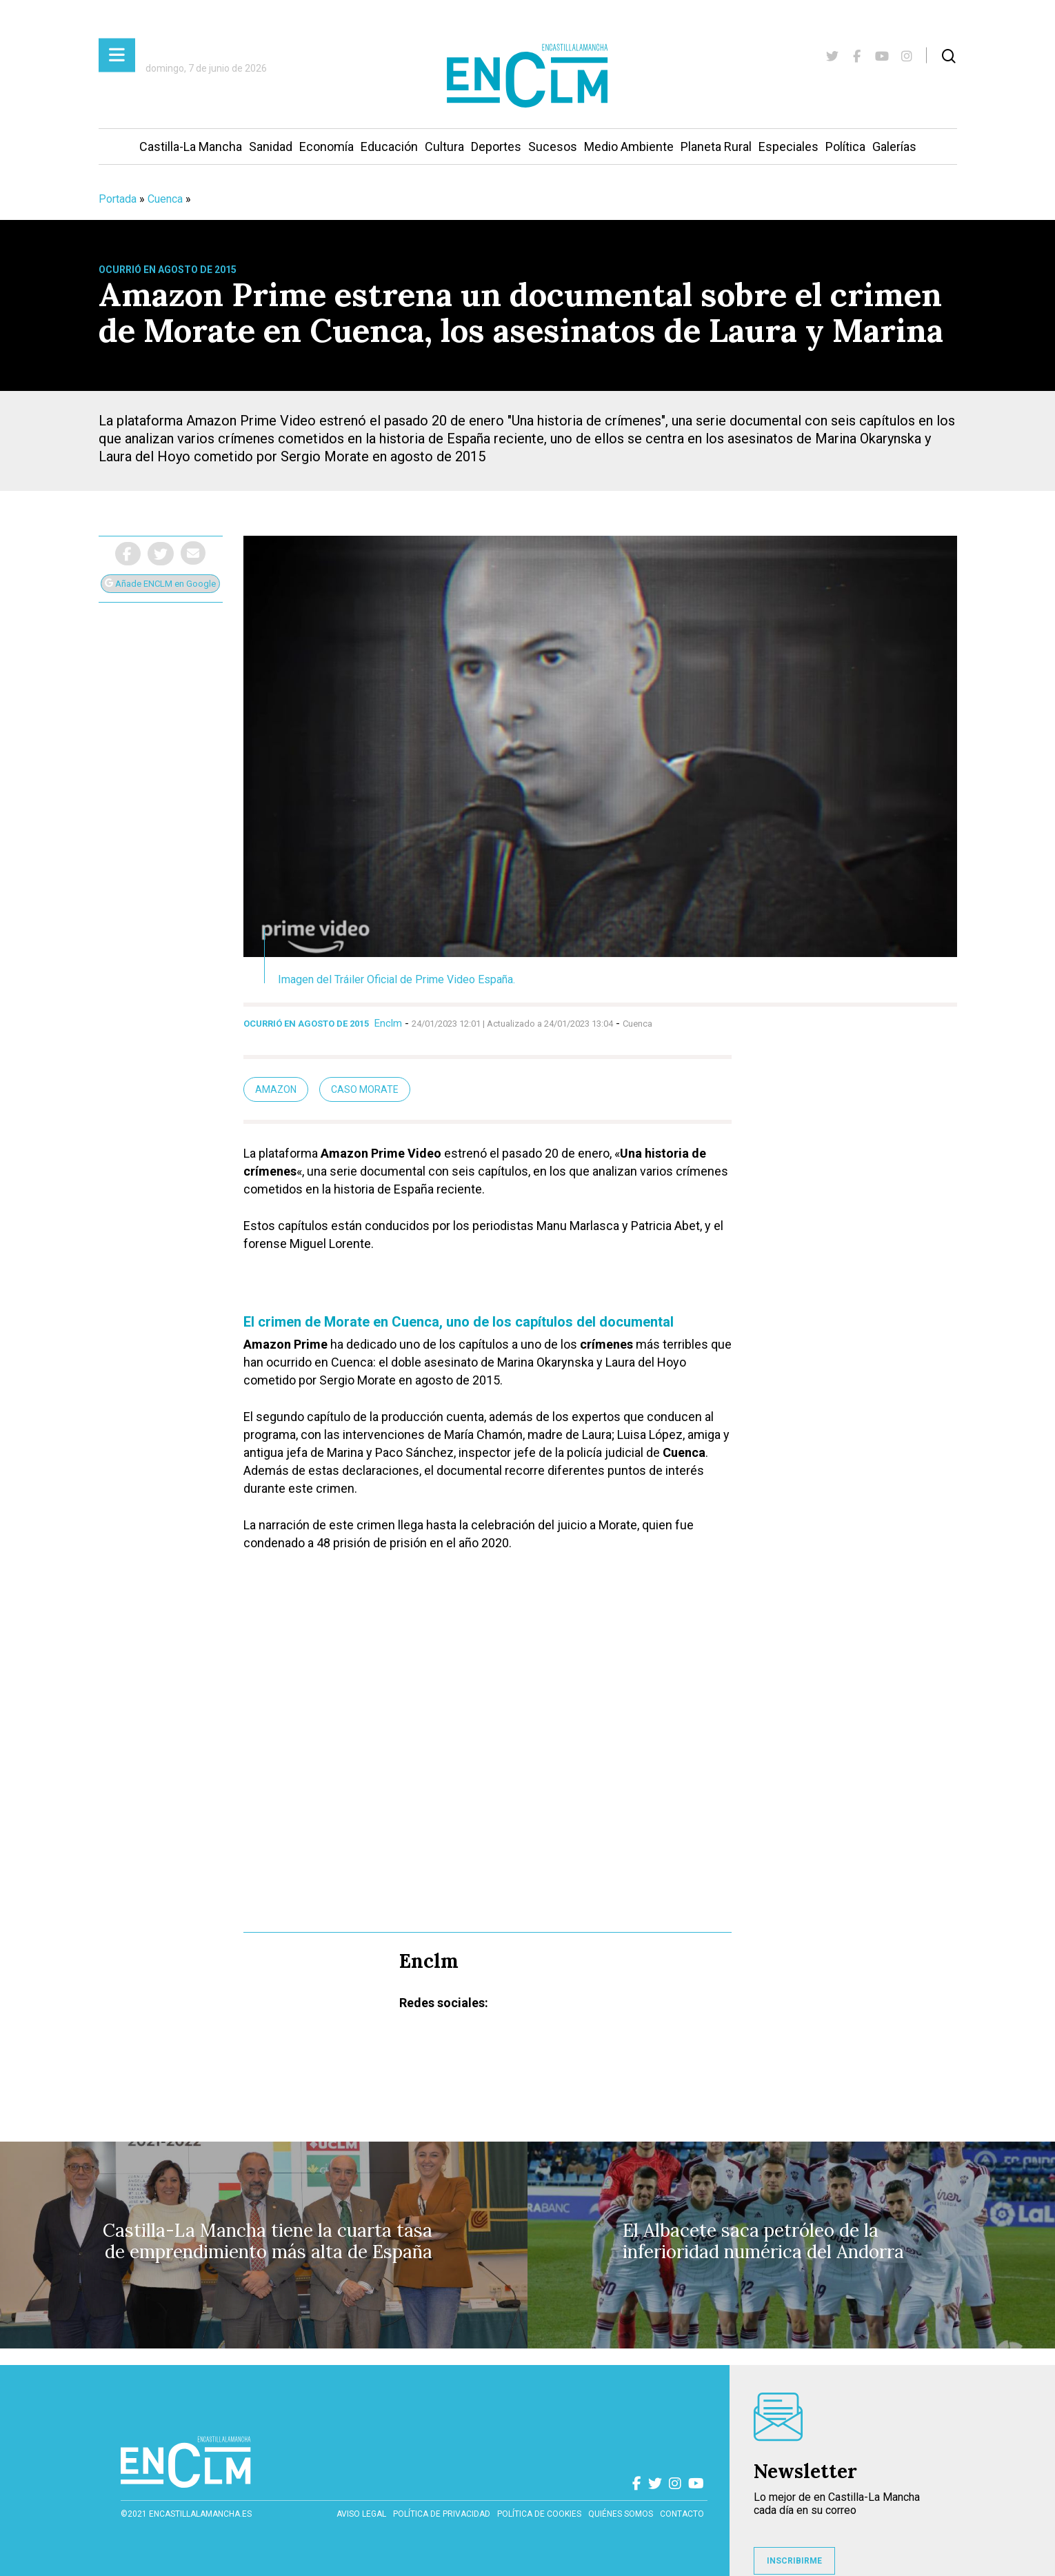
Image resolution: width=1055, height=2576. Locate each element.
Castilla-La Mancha (190, 146)
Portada (118, 198)
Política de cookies (539, 2514)
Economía (326, 146)
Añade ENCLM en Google (160, 583)
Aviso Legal (361, 2514)
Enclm (388, 1023)
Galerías (894, 146)
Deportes (496, 146)
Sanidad (270, 146)
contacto (682, 2514)
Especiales (788, 146)
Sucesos (552, 146)
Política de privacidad (441, 2514)
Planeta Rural (716, 146)
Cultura (444, 146)
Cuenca (165, 198)
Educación (389, 146)
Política (845, 146)
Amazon (276, 1089)
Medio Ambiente (629, 146)
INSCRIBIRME (794, 2561)
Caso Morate (365, 1089)
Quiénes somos (620, 2514)
